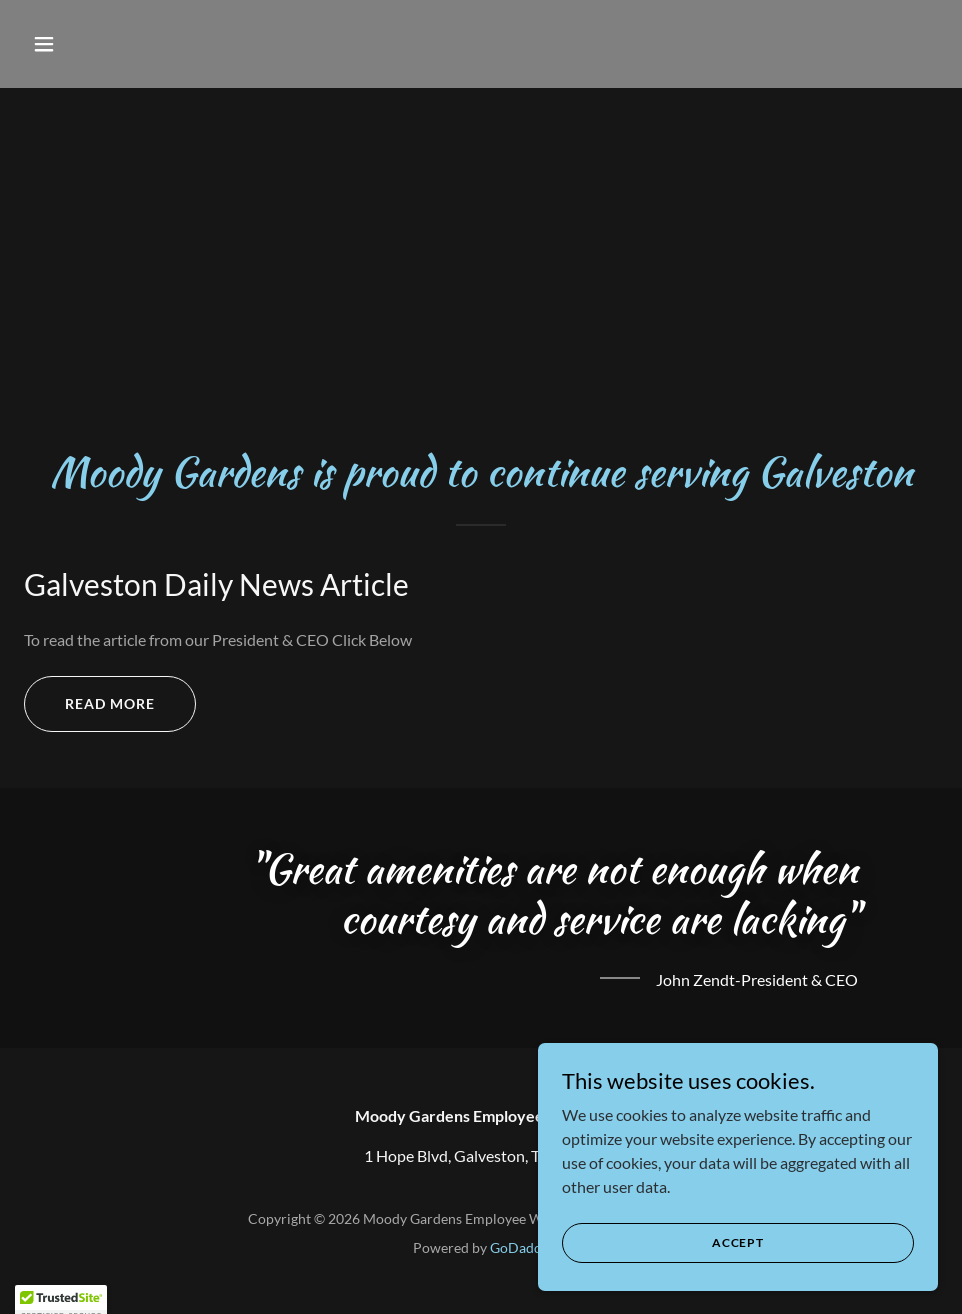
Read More (110, 703)
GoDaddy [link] (519, 1247)
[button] (92, 44)
